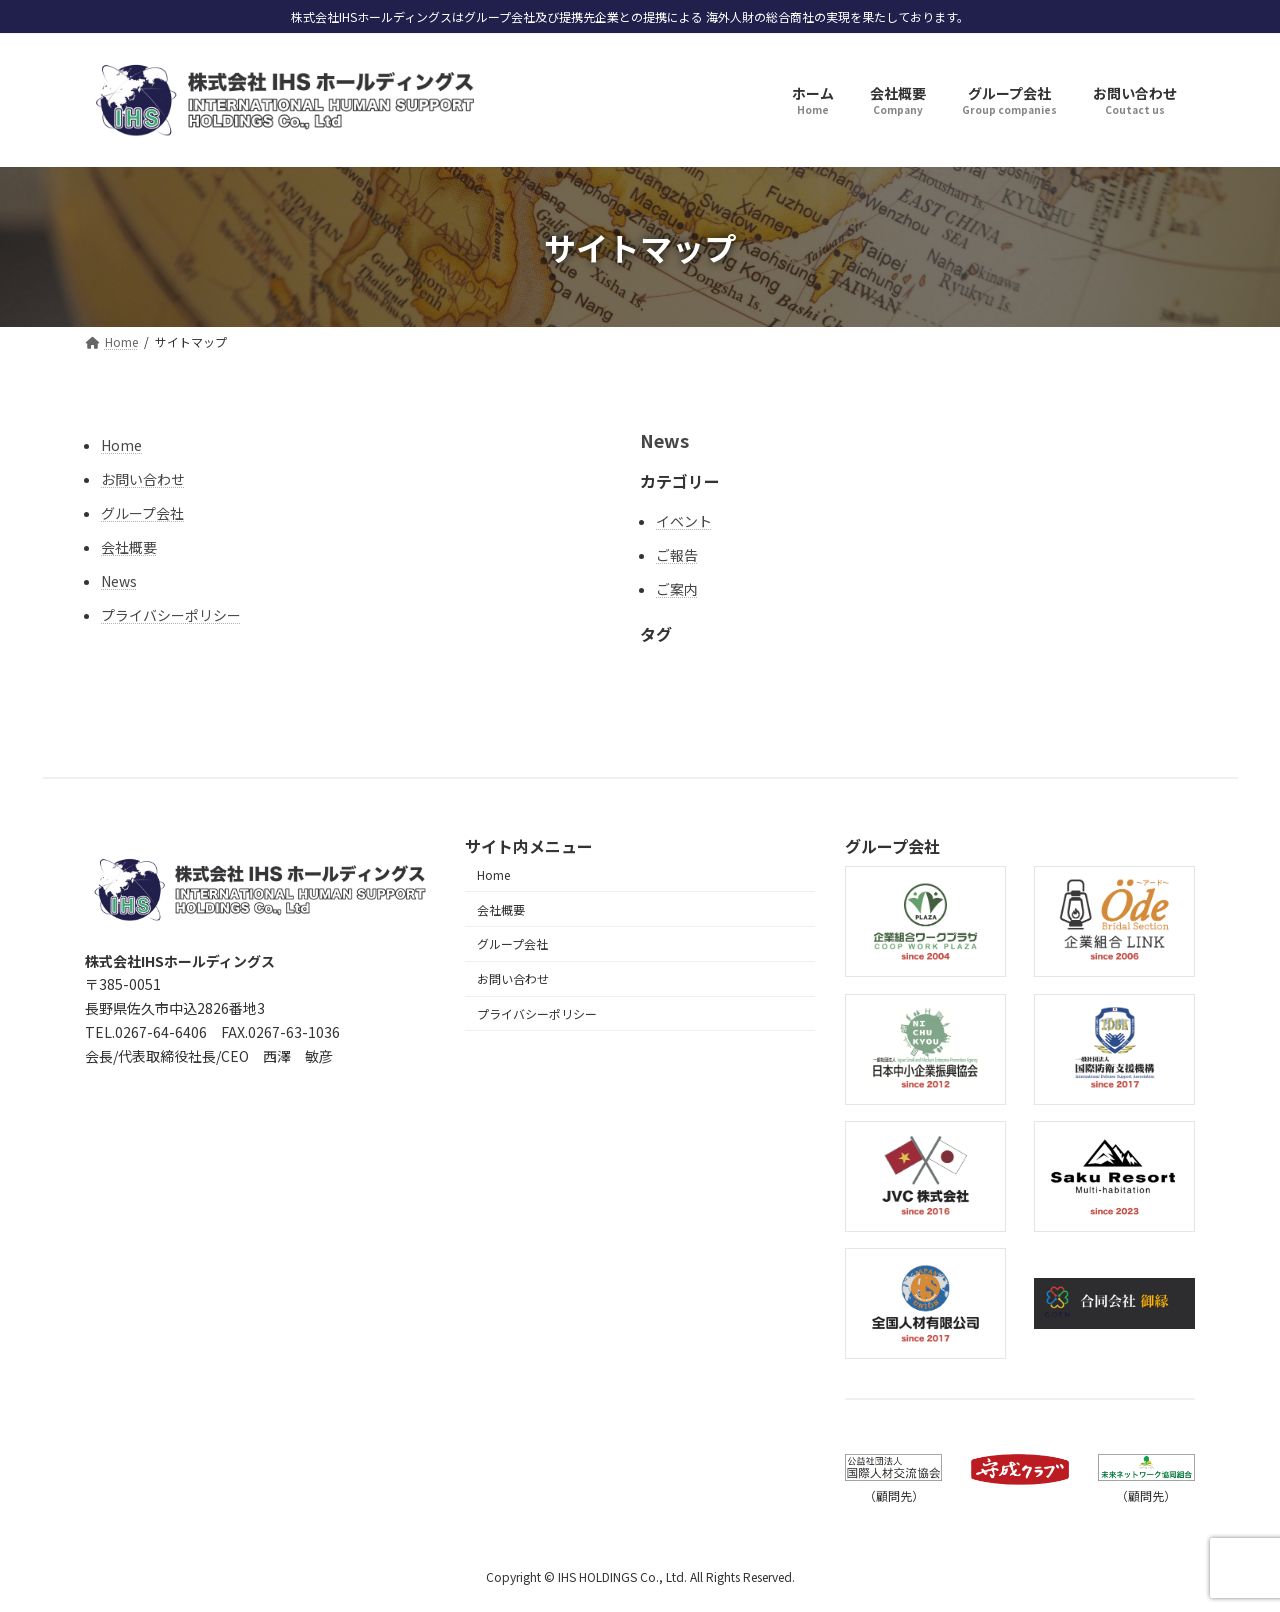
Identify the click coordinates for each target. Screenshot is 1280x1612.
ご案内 (677, 589)
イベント (684, 521)
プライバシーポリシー (171, 615)
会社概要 (129, 547)
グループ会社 (142, 513)
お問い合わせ (143, 479)
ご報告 (677, 555)
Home (121, 445)
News (119, 581)
